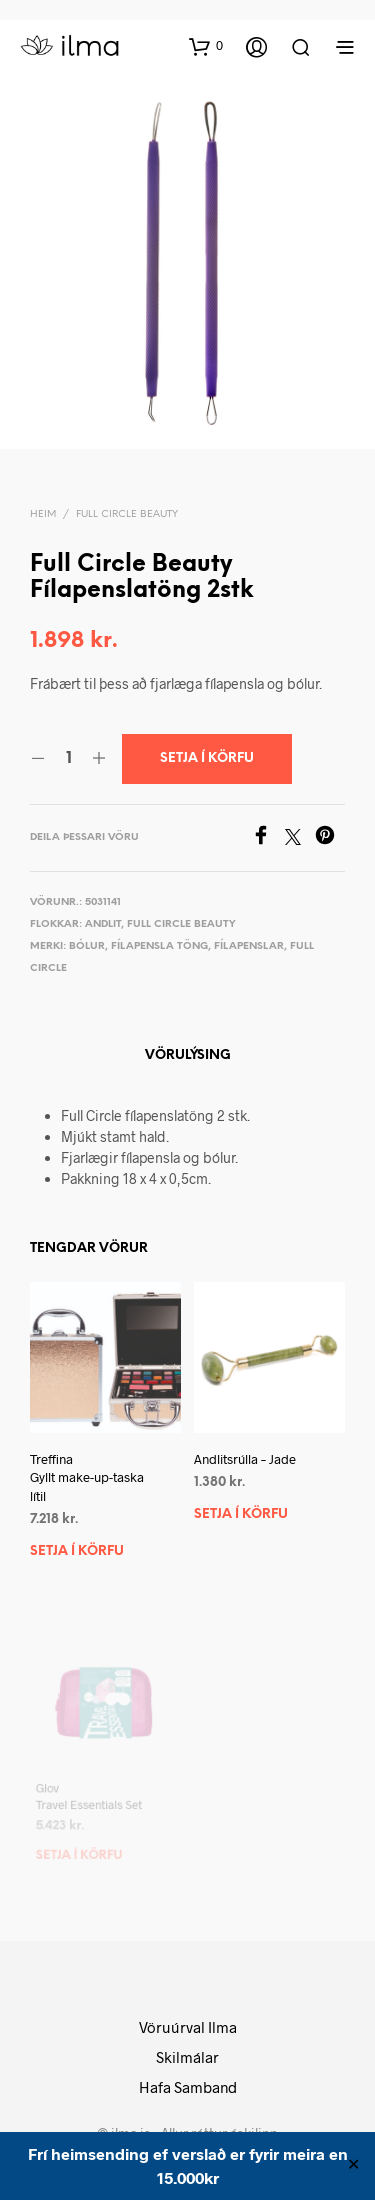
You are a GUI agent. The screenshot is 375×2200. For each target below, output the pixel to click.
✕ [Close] (353, 2166)
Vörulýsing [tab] (188, 1055)
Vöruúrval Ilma (188, 2027)
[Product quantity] (68, 759)
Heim (43, 514)
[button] (206, 46)
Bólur (87, 946)
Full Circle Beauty (127, 514)
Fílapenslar (249, 946)
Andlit (103, 924)
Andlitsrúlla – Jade (246, 1456)
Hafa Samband (188, 2087)
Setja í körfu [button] (77, 1551)
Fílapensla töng (159, 946)
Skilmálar (187, 2057)
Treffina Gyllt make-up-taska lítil (87, 1477)
